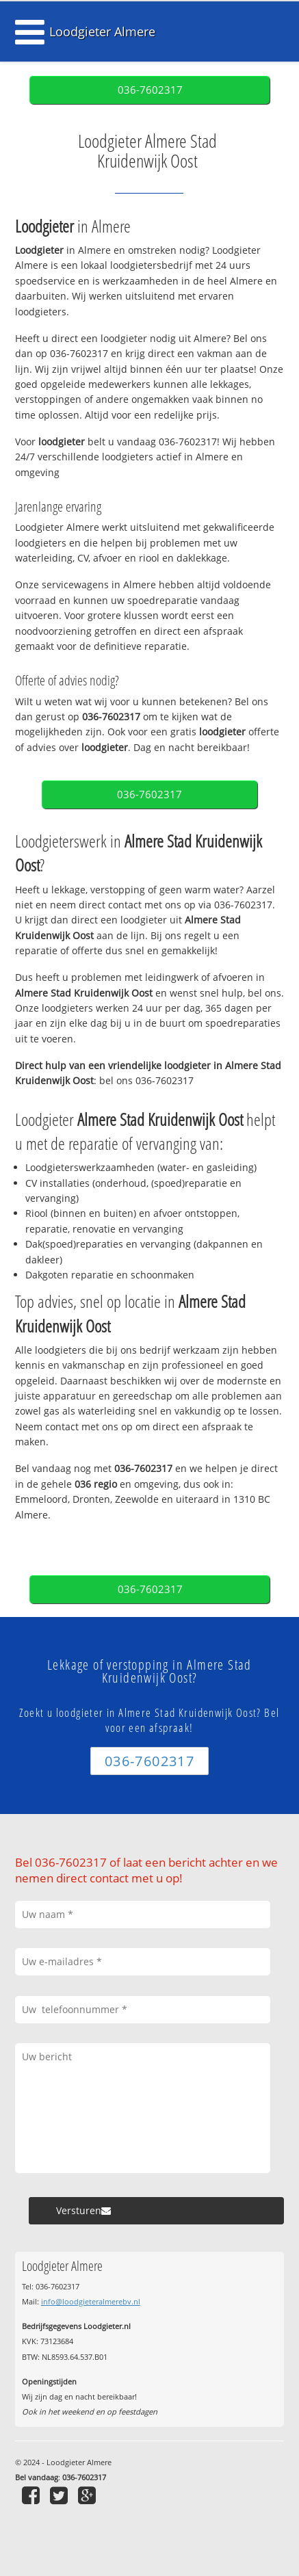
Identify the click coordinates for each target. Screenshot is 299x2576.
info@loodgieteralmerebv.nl (90, 2301)
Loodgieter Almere (102, 31)
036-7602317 (150, 90)
